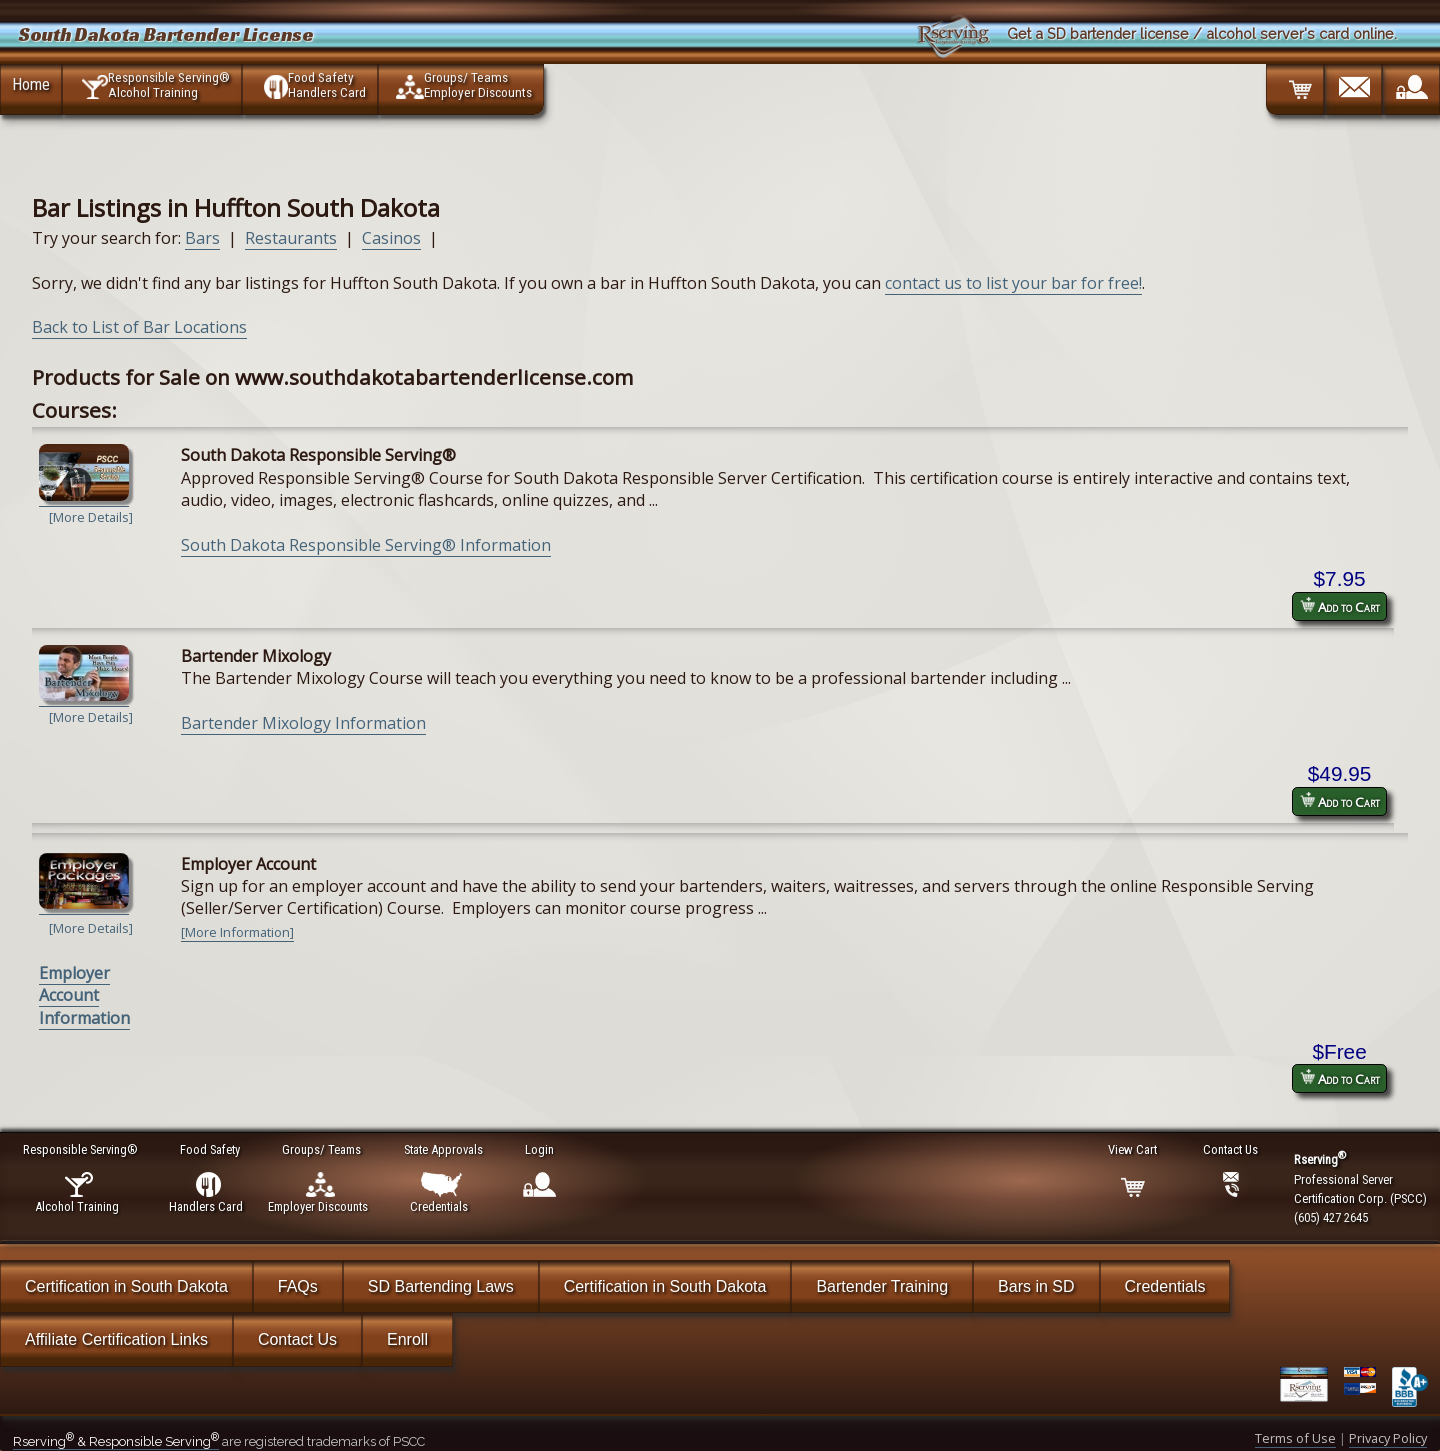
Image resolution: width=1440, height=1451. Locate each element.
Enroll (407, 1339)
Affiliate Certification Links (116, 1339)
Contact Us (297, 1339)
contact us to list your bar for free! (1013, 283)
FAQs (298, 1286)
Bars (202, 238)
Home (31, 84)
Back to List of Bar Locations (139, 327)
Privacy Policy (1388, 1438)
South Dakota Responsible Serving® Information (366, 545)
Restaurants (291, 238)
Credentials (1165, 1286)
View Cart (1133, 1149)
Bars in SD (1036, 1286)
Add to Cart (1340, 606)
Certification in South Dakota (126, 1286)
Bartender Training (882, 1286)
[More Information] (237, 932)
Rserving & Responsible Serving (116, 1441)
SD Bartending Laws (441, 1286)
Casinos (391, 238)
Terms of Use (1295, 1438)
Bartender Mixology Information (303, 723)
